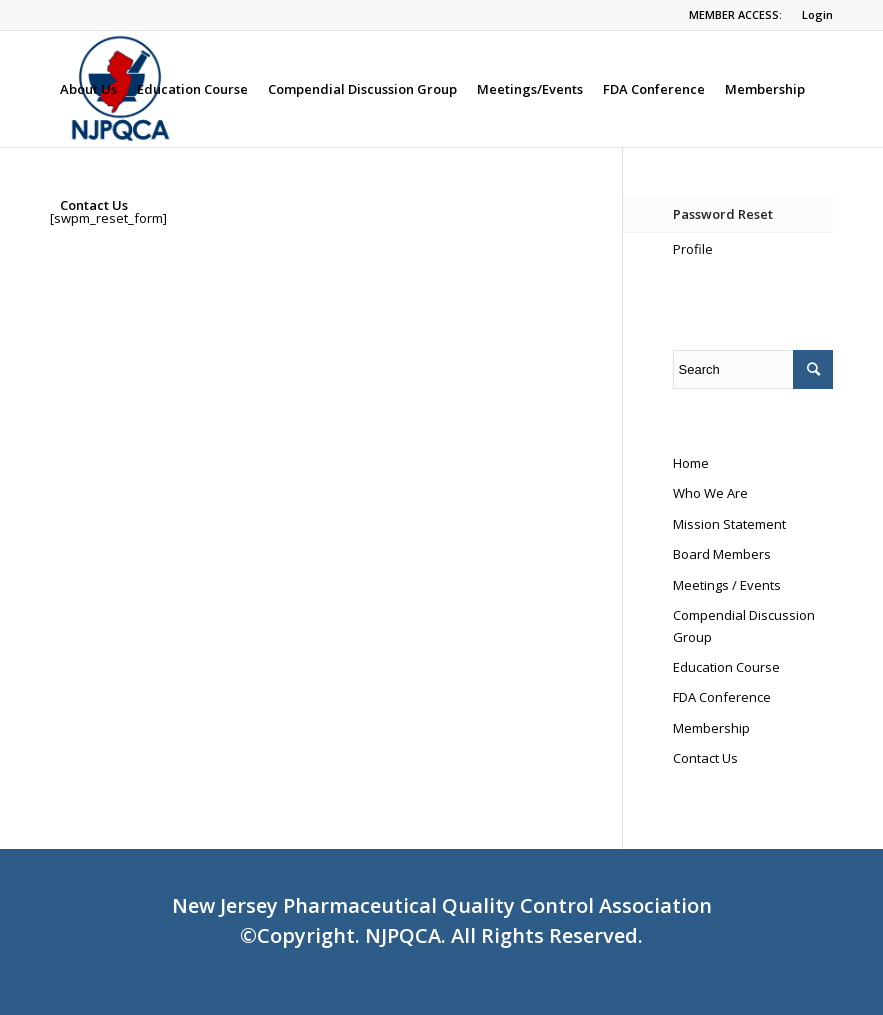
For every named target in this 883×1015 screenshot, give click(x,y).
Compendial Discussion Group (744, 625)
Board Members (722, 554)
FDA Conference (722, 697)
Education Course (726, 667)
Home (691, 463)
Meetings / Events (727, 585)
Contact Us (705, 758)
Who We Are (710, 493)
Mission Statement (729, 524)
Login (817, 14)
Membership (711, 728)
